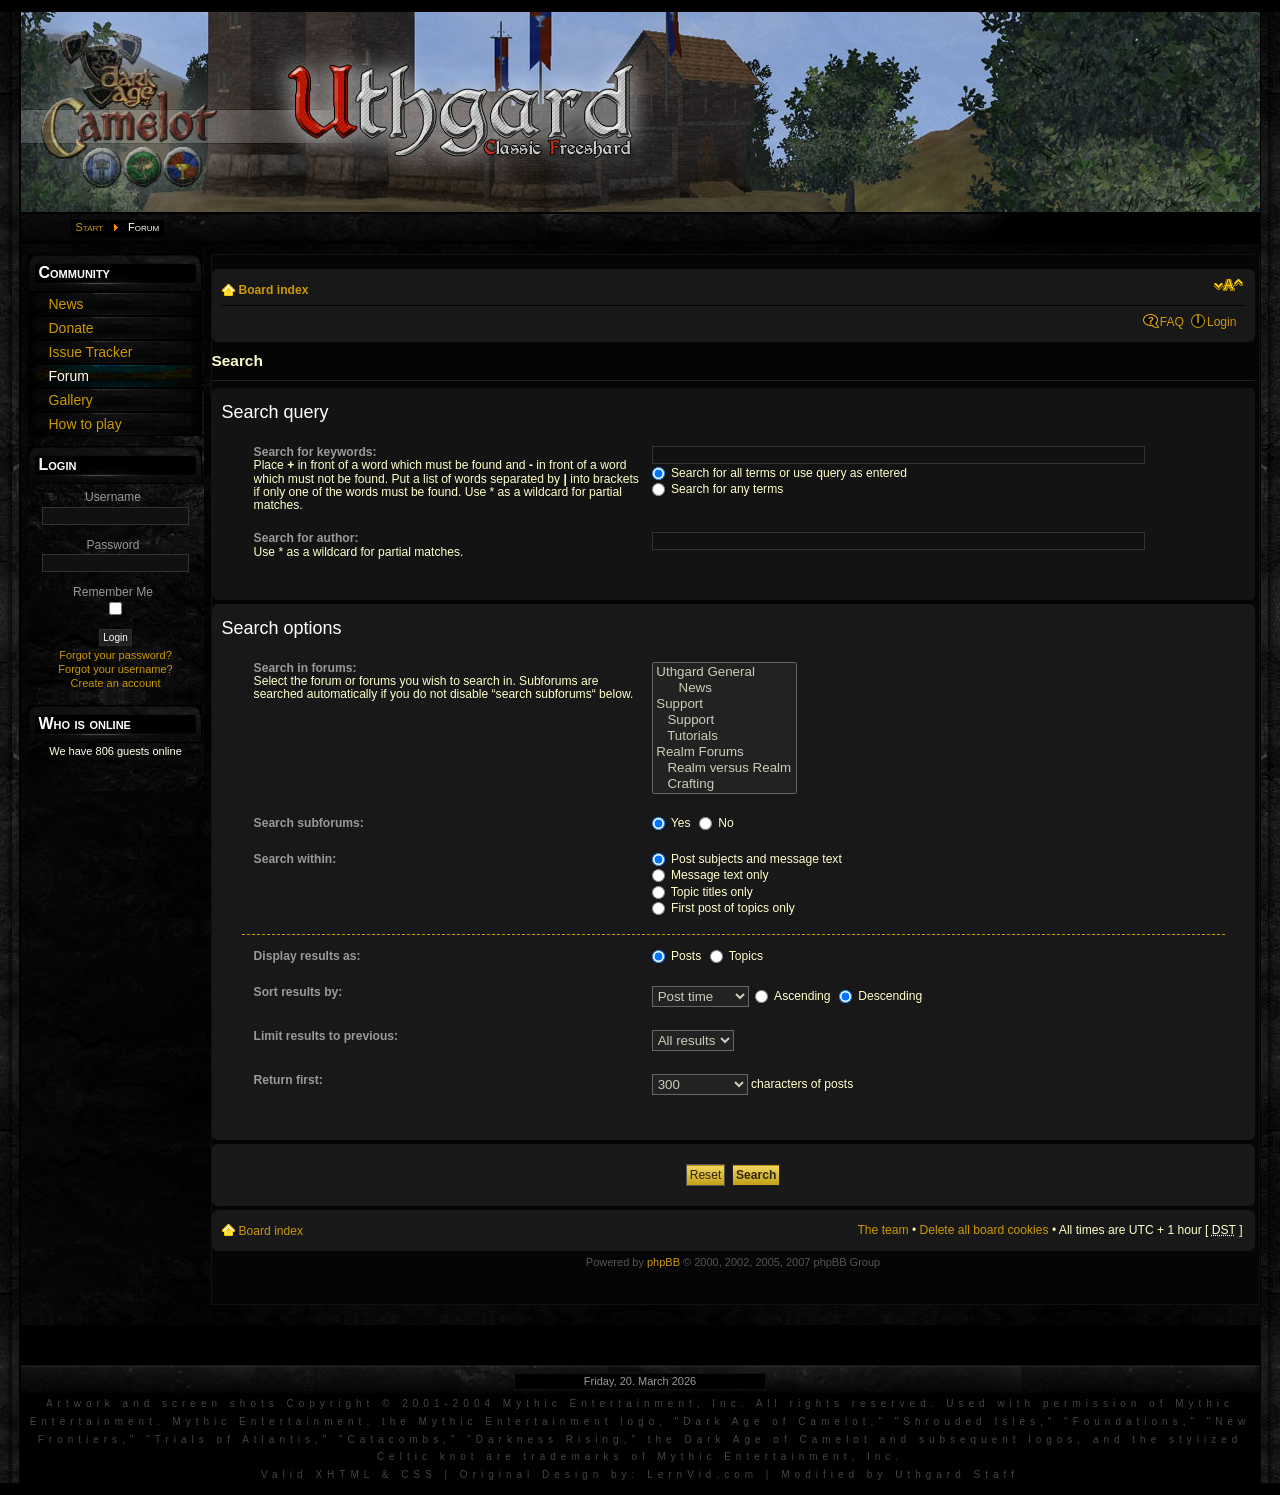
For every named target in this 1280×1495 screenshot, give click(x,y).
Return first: (288, 1080)
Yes (671, 823)
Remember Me (113, 592)
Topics (736, 956)
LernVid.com (702, 1474)
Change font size (1228, 285)
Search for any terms (718, 489)
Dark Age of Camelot (776, 1421)
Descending (880, 996)
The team (882, 1230)
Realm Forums (724, 752)
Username (113, 497)
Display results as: (307, 956)
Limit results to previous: (326, 1036)
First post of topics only (723, 908)
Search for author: (306, 538)
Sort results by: (298, 992)
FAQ (1172, 322)
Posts (677, 956)
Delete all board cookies (984, 1230)
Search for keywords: (315, 452)
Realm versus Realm (724, 768)
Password (112, 545)
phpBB (663, 1262)
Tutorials (724, 736)
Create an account (116, 683)
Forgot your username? (115, 669)
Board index (274, 290)
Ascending (792, 996)
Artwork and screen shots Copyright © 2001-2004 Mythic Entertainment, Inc (393, 1403)
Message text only (710, 875)
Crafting (724, 784)
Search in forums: (305, 668)
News (724, 688)
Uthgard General (724, 672)
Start (90, 227)
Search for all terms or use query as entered (779, 473)
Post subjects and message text (747, 859)
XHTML (344, 1474)
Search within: (295, 859)
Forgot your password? (115, 655)
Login (1222, 322)
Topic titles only (702, 892)
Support (724, 704)
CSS (419, 1474)
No (716, 823)
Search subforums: (309, 823)
